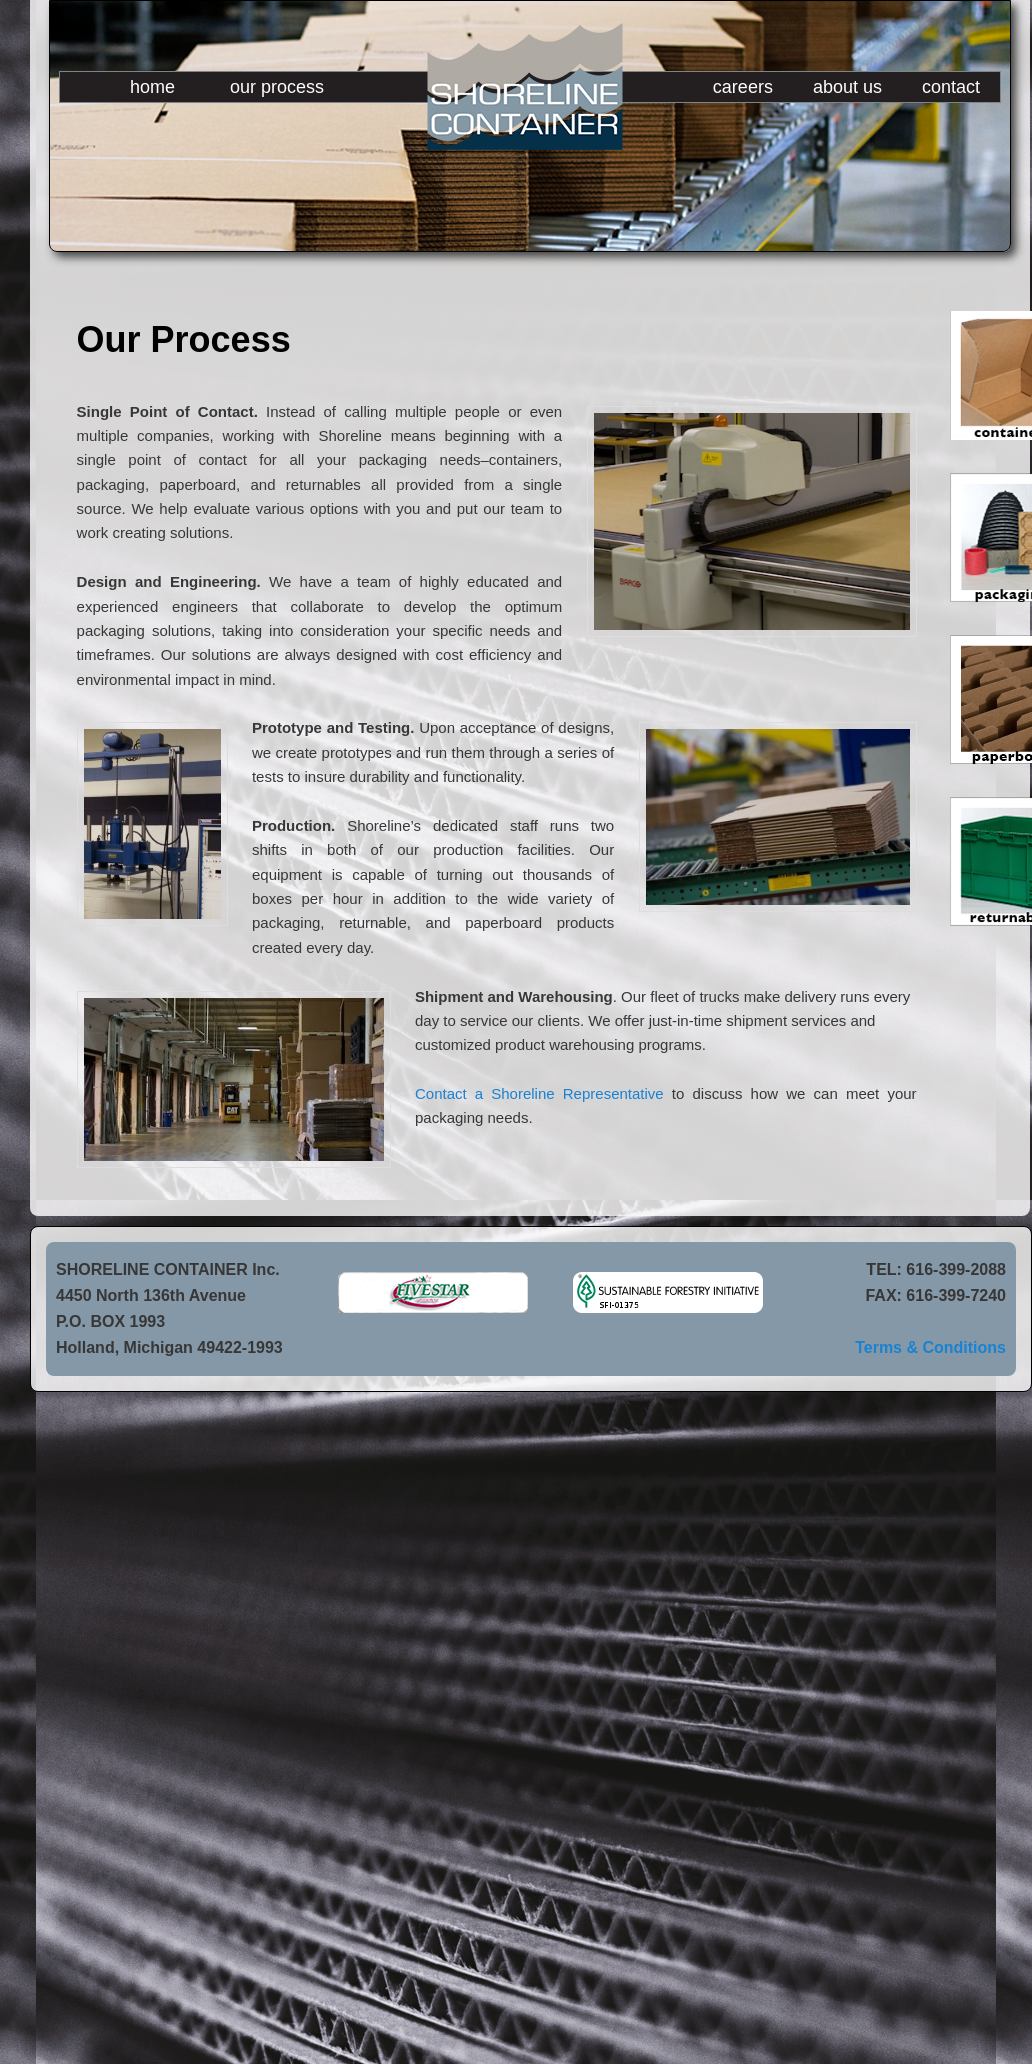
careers (743, 87)
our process (277, 87)
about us (847, 87)
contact (951, 87)
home (152, 87)
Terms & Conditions (930, 1347)
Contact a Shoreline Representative (539, 1093)
